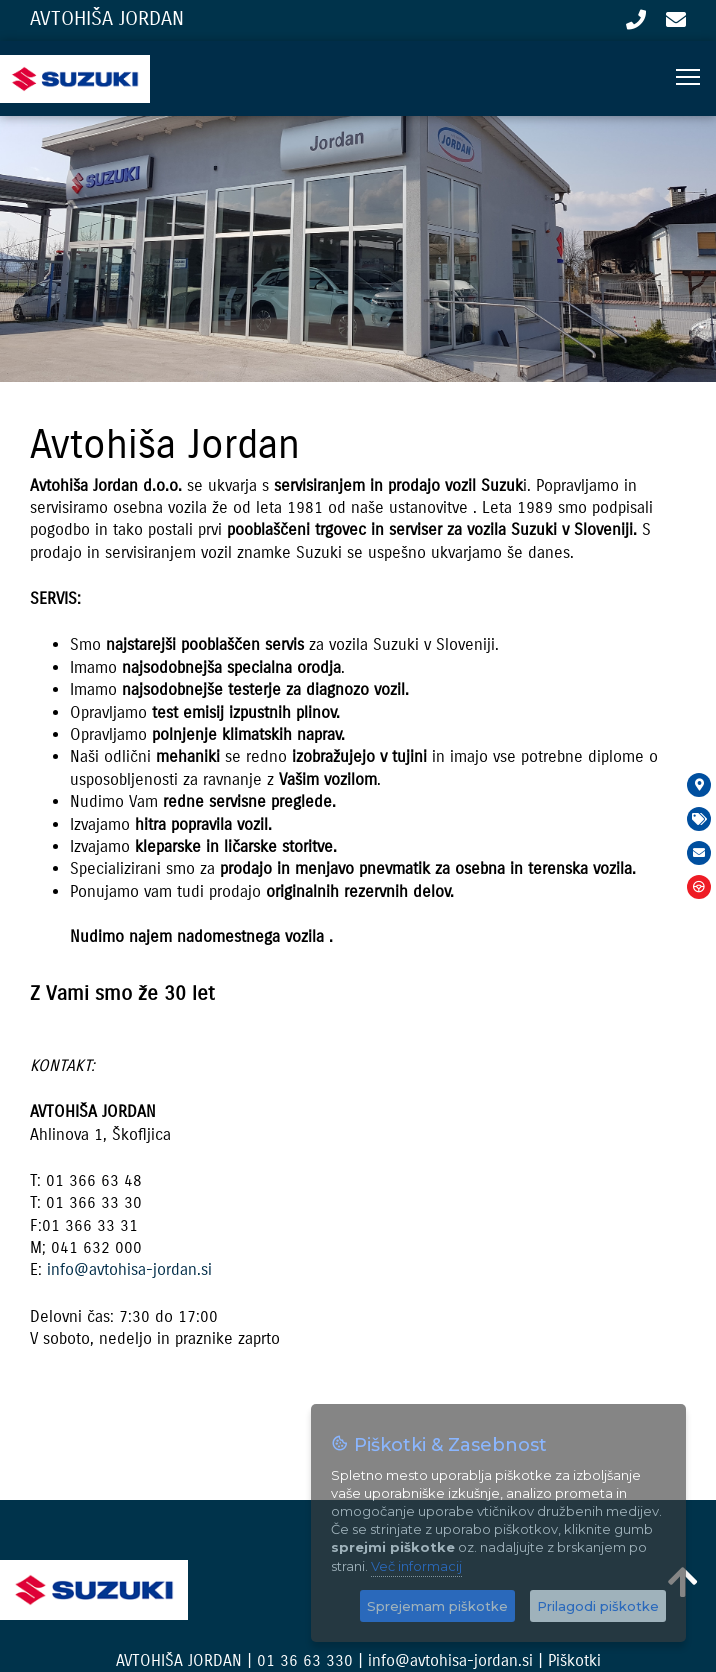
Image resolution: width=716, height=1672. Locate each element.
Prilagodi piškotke (598, 1606)
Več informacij (416, 1566)
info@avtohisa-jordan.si (676, 20)
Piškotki (574, 1660)
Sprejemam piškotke (437, 1606)
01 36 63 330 (636, 20)
